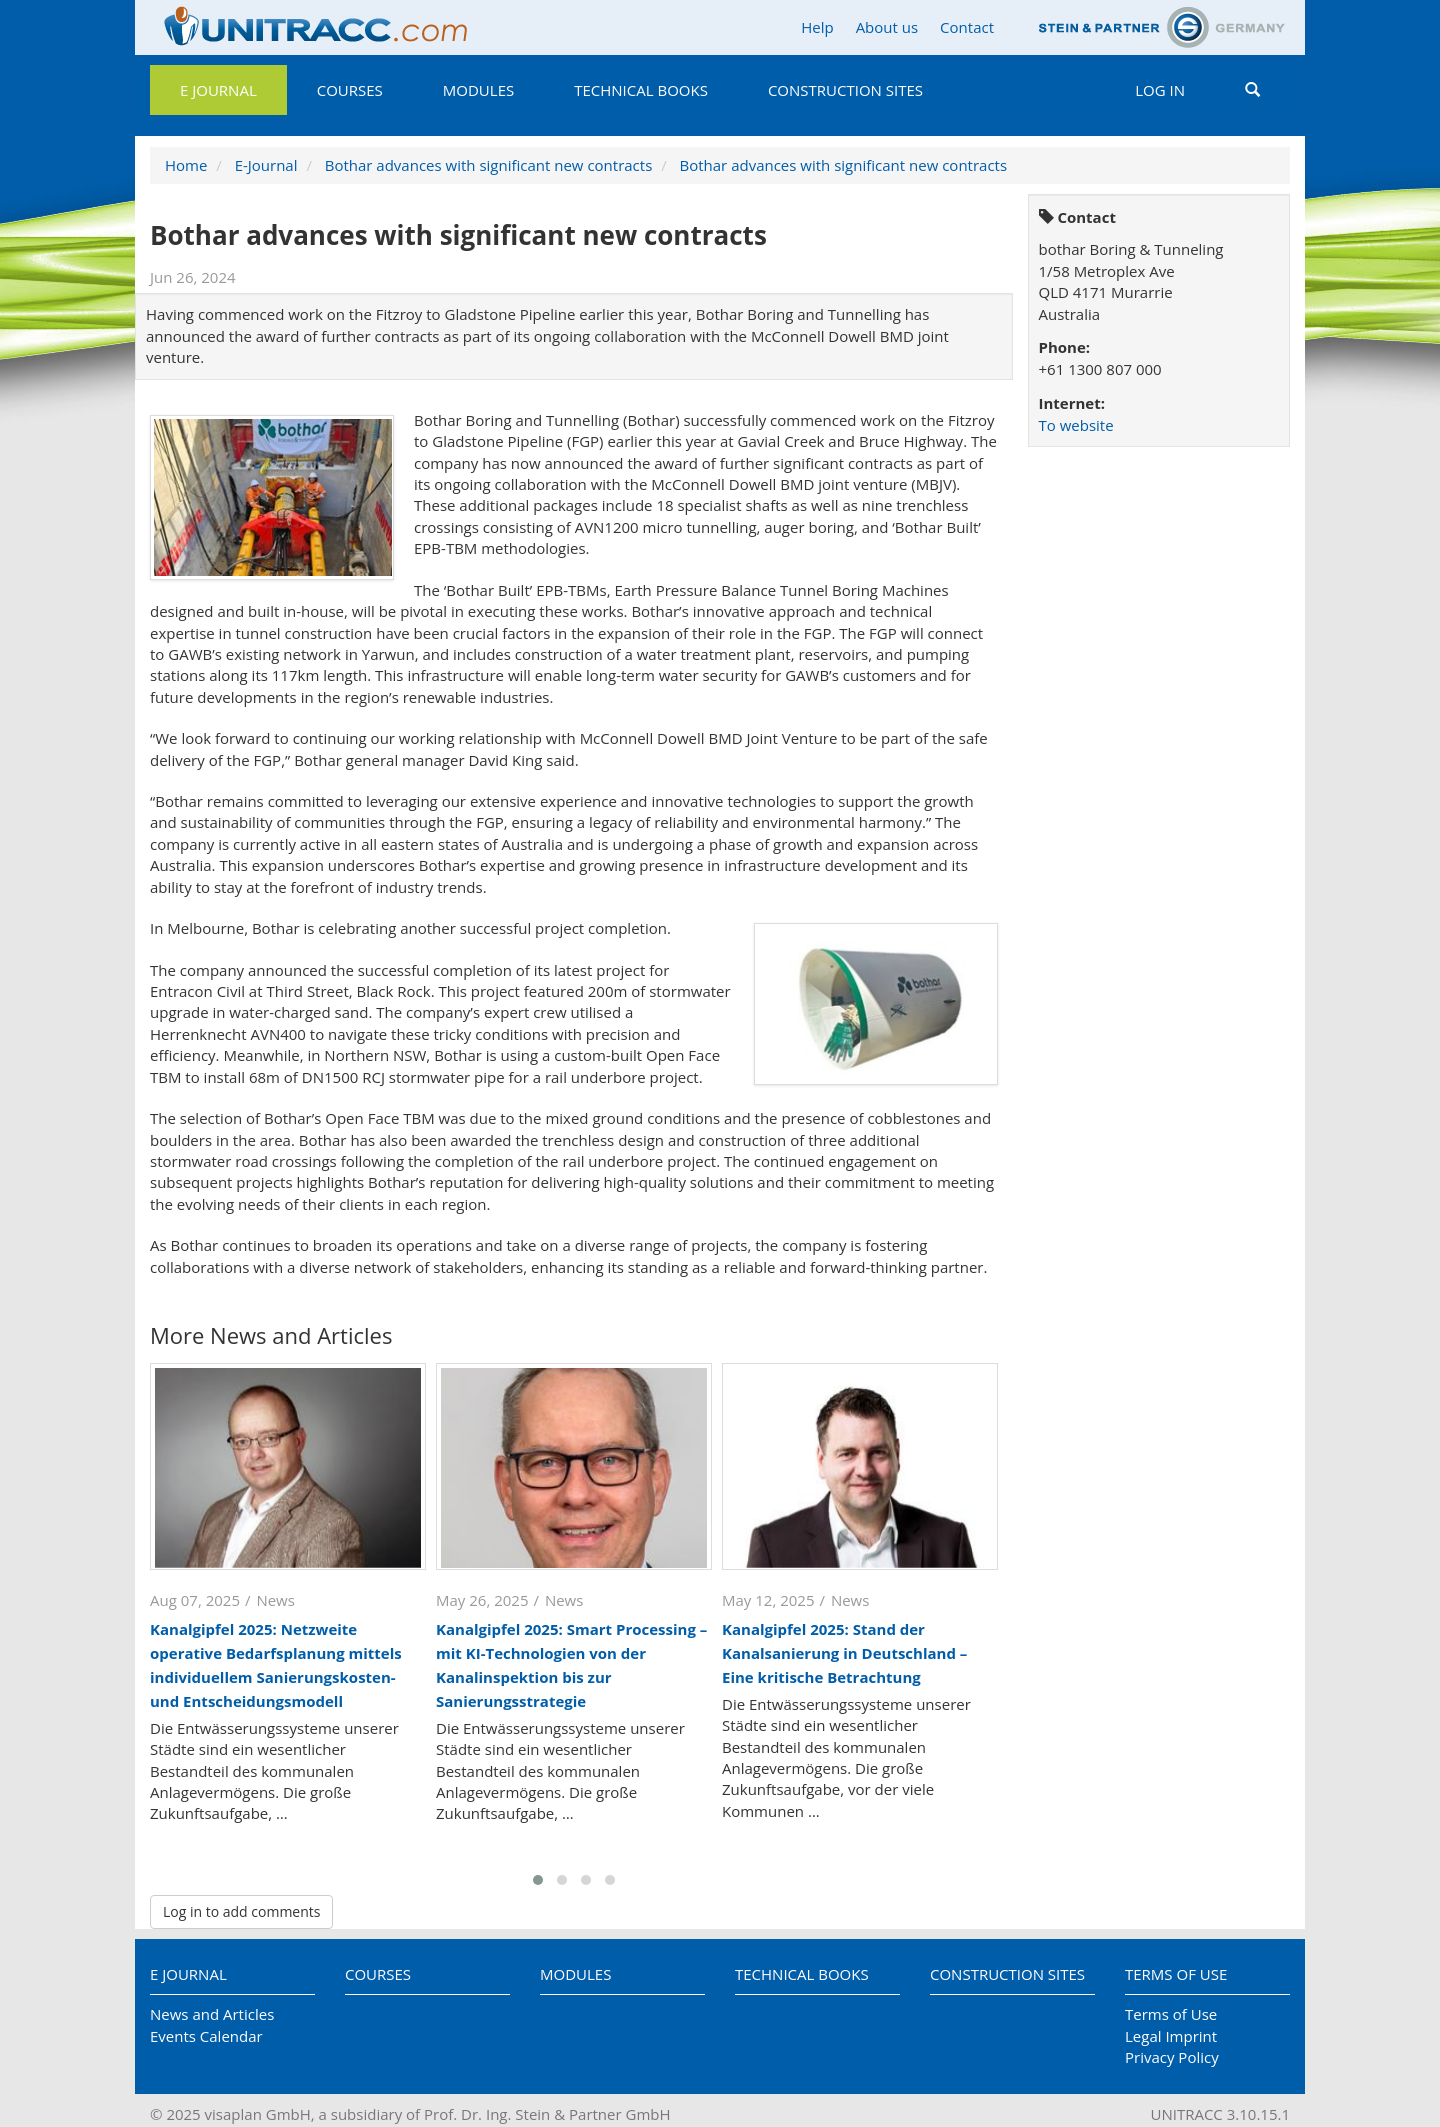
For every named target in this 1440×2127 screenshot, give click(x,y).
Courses (350, 90)
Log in (1160, 90)
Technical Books (641, 90)
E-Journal (266, 165)
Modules (478, 90)
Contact (967, 27)
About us (887, 27)
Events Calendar (206, 2036)
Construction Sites (845, 90)
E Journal (218, 90)
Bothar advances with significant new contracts (489, 165)
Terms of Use (1176, 1974)
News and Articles (212, 2014)
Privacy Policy (1172, 2057)
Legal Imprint (1171, 2036)
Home (186, 165)
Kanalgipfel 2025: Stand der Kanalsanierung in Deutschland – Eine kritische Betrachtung (844, 1653)
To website (1076, 425)
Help (817, 27)
